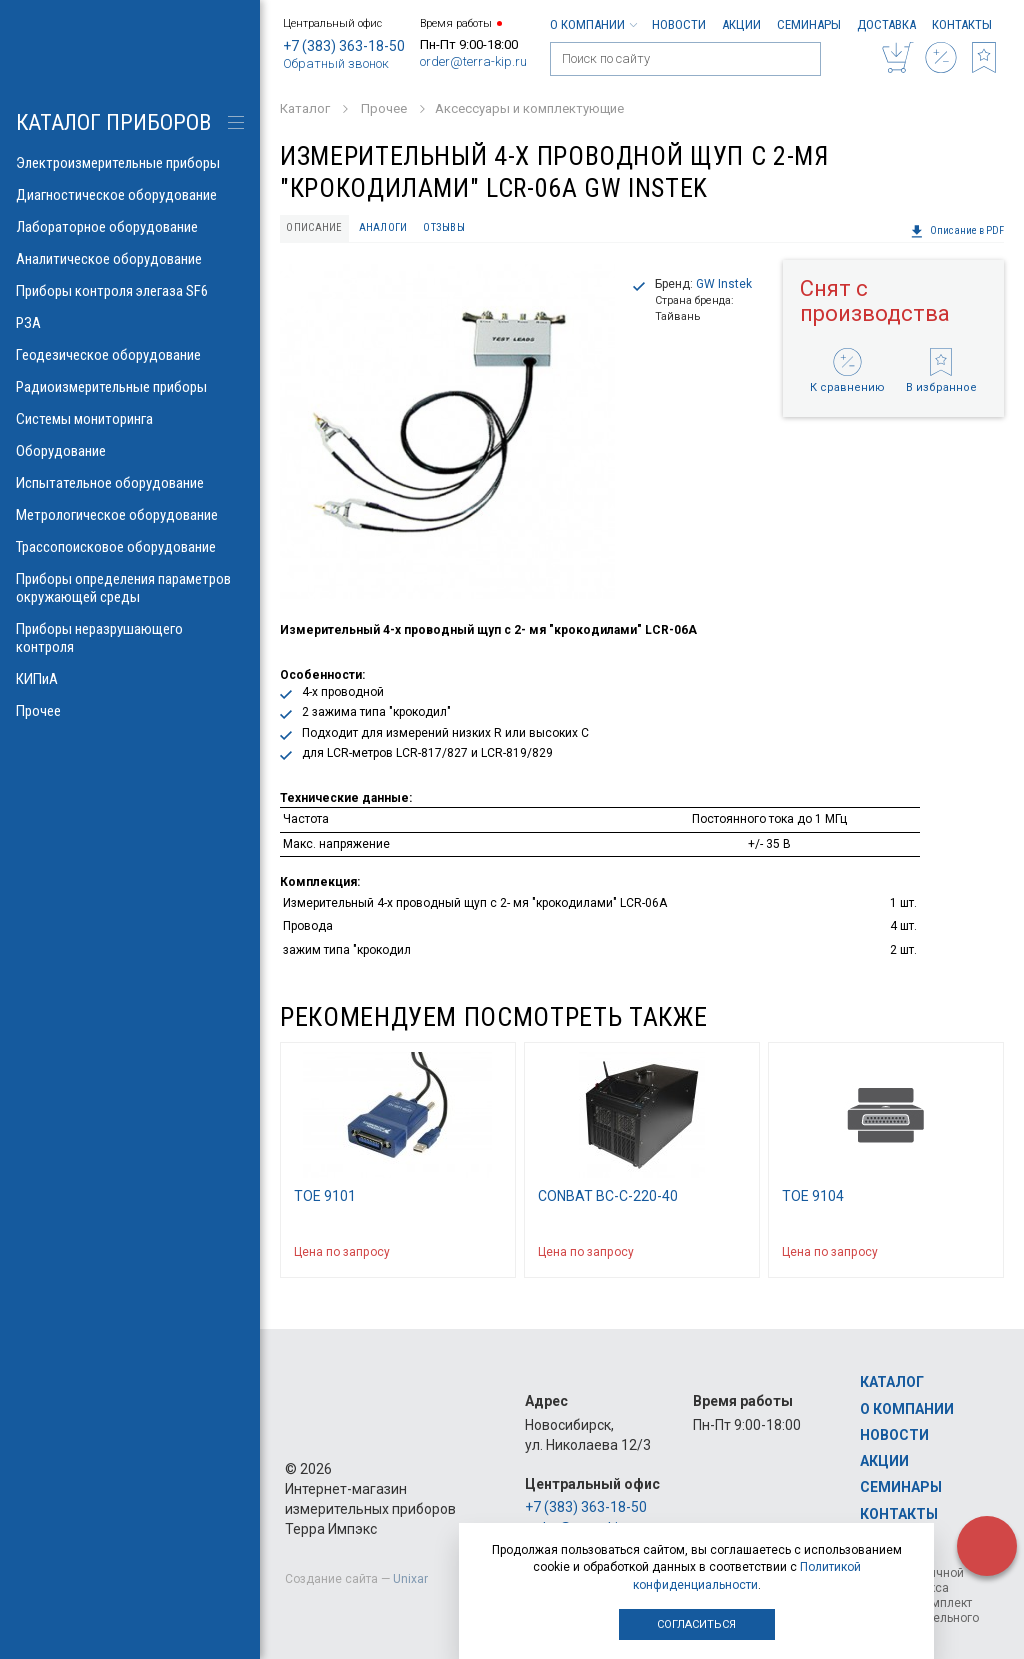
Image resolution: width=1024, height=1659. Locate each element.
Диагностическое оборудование (130, 195)
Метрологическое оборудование (130, 515)
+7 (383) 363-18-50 (344, 46)
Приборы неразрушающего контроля (130, 638)
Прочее (130, 711)
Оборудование (130, 451)
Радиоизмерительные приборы (130, 387)
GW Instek (724, 284)
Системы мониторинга (130, 419)
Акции (741, 24)
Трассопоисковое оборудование (130, 547)
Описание (314, 227)
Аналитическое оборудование (130, 259)
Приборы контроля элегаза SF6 (130, 291)
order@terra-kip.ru (473, 61)
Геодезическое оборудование (130, 355)
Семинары (809, 24)
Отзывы (444, 227)
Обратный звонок (336, 63)
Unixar (410, 1579)
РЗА (130, 323)
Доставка (886, 24)
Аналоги (383, 227)
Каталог (892, 1382)
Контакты (962, 24)
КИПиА (130, 679)
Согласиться (696, 1624)
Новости (679, 24)
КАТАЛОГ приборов (113, 122)
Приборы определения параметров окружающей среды (130, 588)
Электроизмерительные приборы (130, 163)
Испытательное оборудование (130, 483)
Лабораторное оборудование (130, 227)
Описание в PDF (957, 231)
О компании (593, 24)
